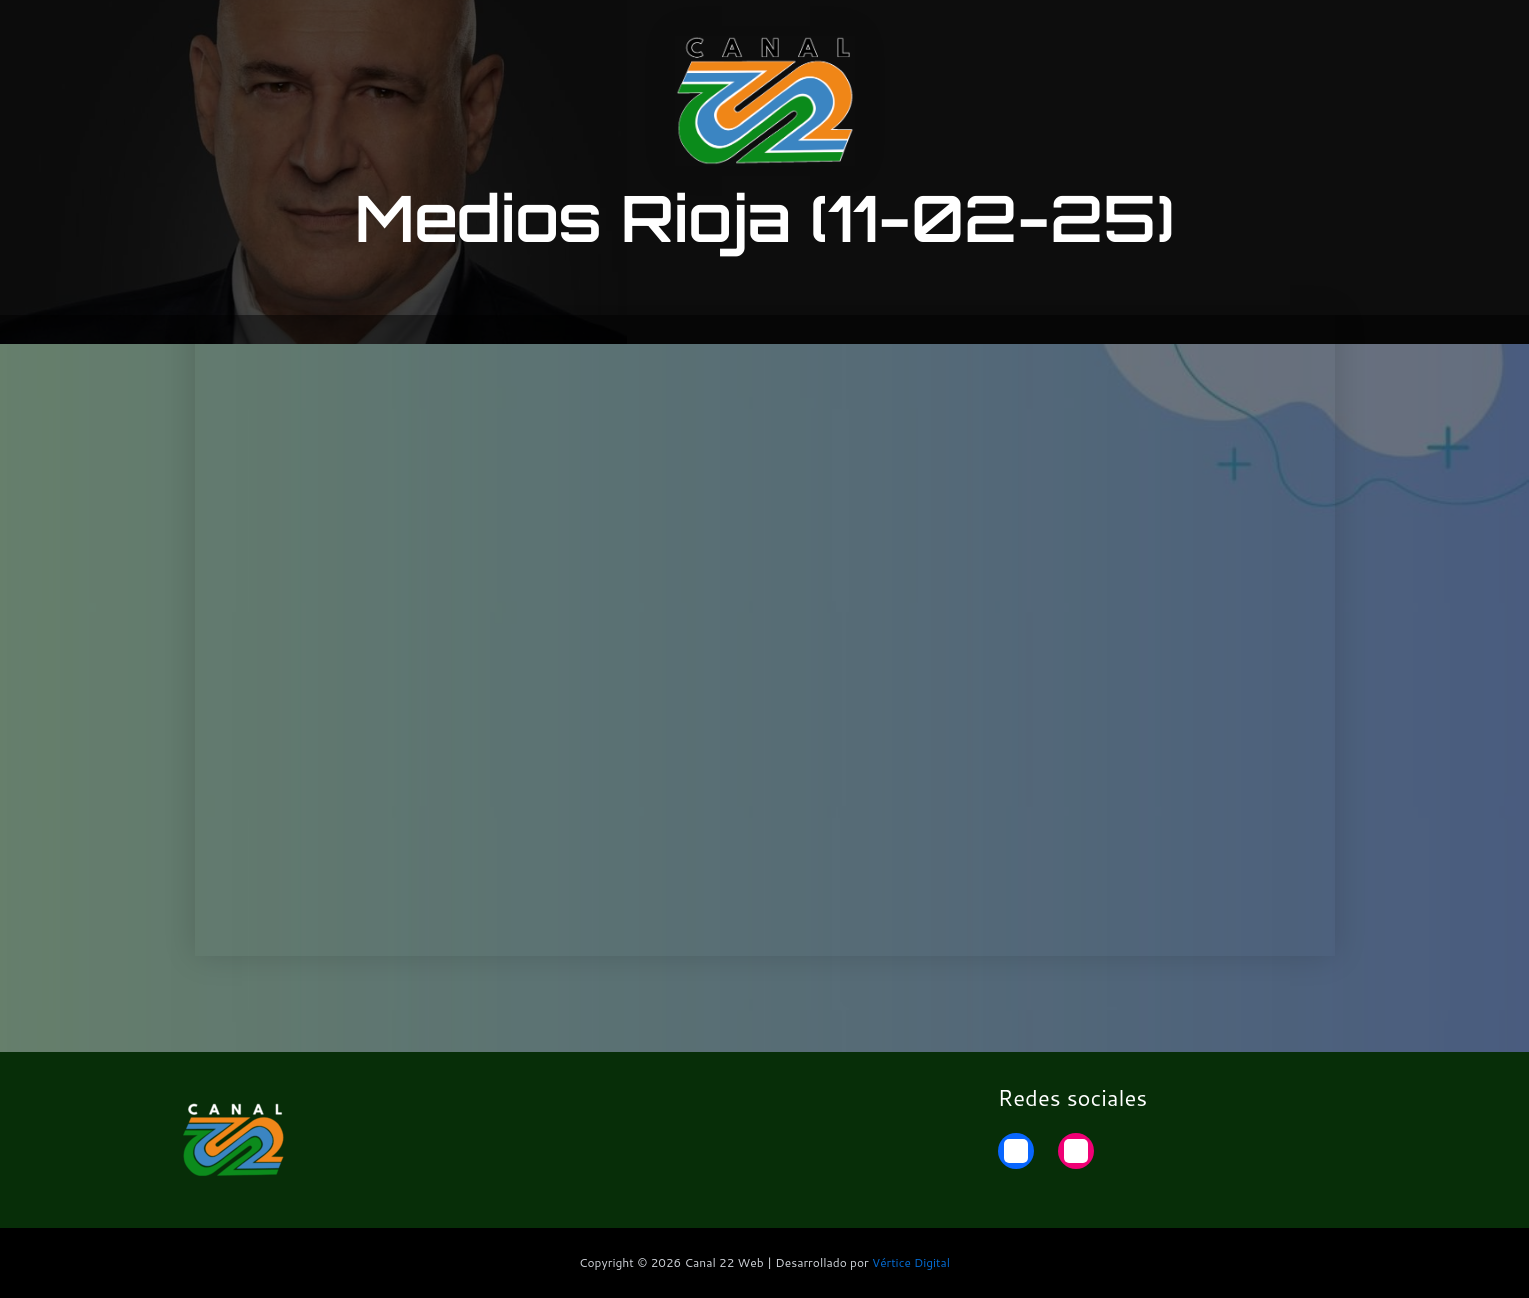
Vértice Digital (910, 1262)
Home (1326, 32)
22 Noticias (1229, 32)
